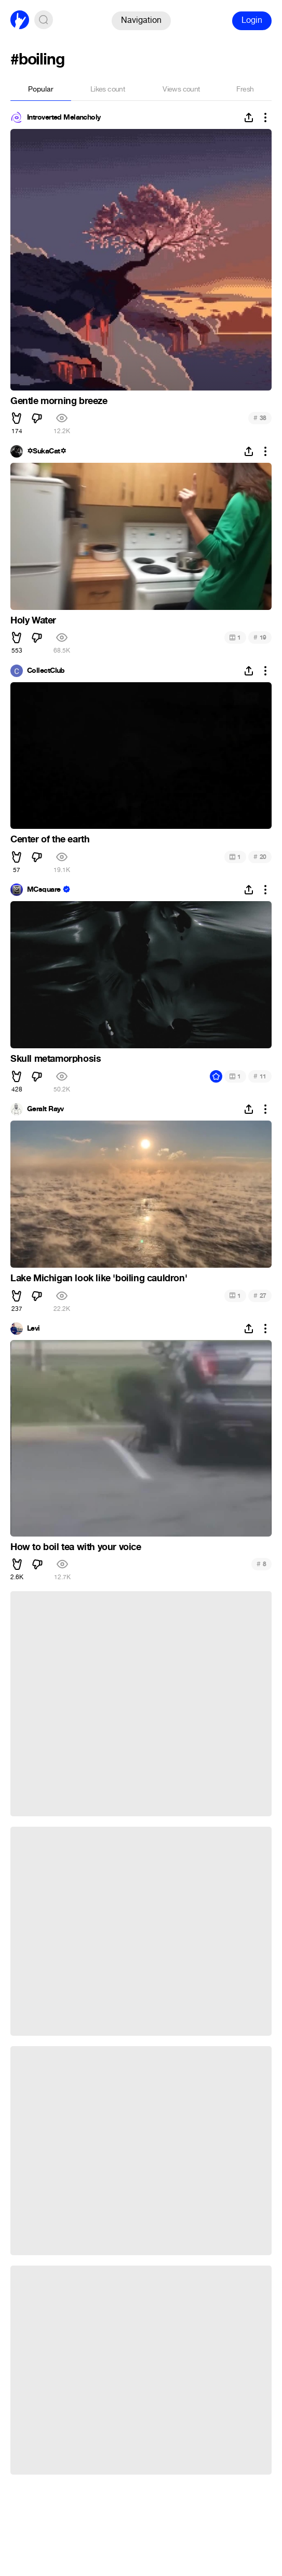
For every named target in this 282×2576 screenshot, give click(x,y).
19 (259, 637)
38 (259, 418)
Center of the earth (49, 839)
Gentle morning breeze (59, 401)
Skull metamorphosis (55, 1058)
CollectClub (46, 670)
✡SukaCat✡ (46, 451)
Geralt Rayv (45, 1109)
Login (251, 20)
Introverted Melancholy (64, 117)
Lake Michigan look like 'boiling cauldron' (98, 1278)
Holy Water (33, 620)
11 (259, 1076)
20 (259, 857)
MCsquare (44, 889)
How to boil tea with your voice (75, 1547)
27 (259, 1295)
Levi (33, 1328)
